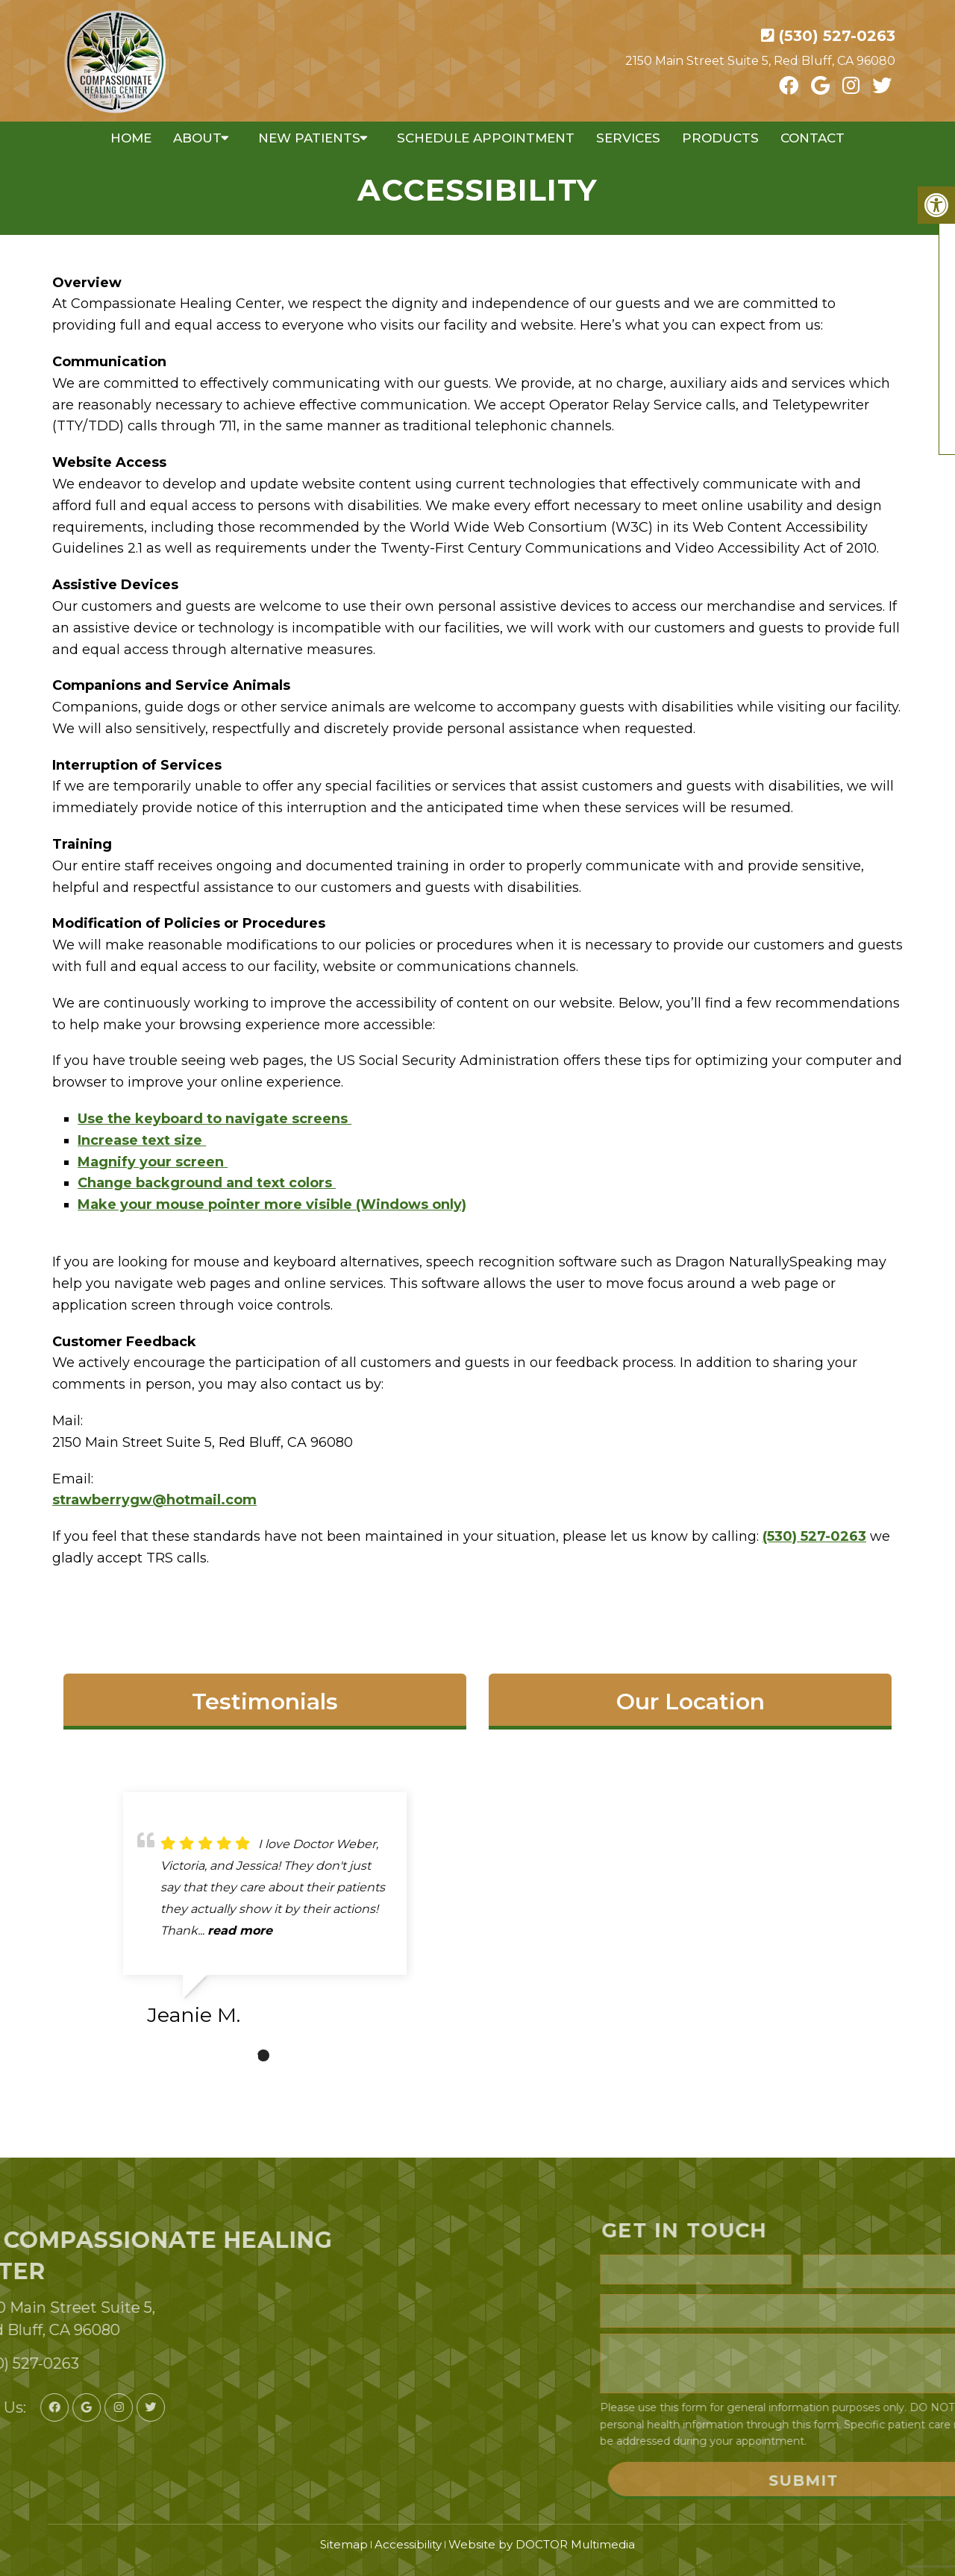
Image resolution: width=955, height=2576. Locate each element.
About (197, 138)
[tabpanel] (265, 1915)
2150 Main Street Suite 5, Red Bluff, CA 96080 (760, 61)
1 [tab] (263, 2055)
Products (720, 138)
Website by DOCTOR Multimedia (541, 2544)
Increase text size (142, 1140)
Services (628, 138)
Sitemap (344, 2544)
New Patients (309, 138)
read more (239, 1930)
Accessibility (408, 2544)
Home (130, 138)
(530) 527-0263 (837, 36)
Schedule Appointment (485, 138)
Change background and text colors (207, 1183)
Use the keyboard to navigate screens (214, 1118)
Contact (812, 138)
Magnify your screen (153, 1162)
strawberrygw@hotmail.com (154, 1500)
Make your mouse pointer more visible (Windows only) (272, 1204)
